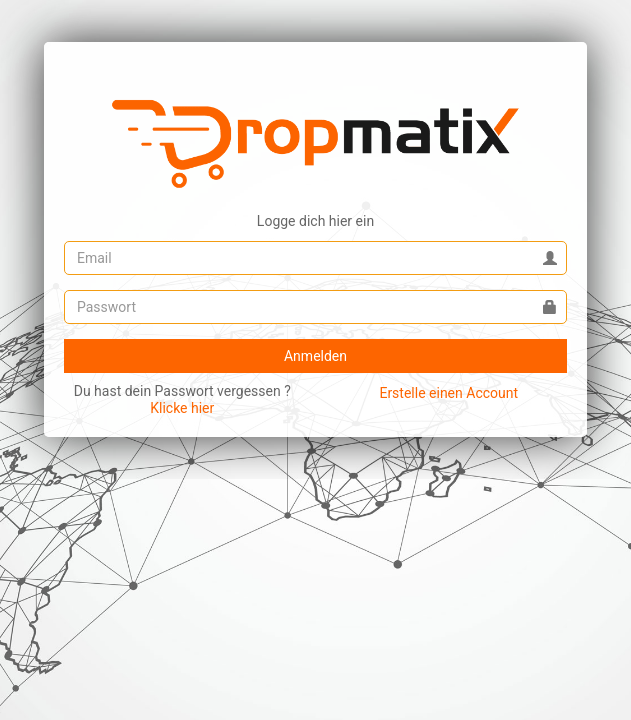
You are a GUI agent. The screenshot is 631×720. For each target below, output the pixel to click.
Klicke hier (182, 408)
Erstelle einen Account (448, 393)
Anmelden (315, 356)
